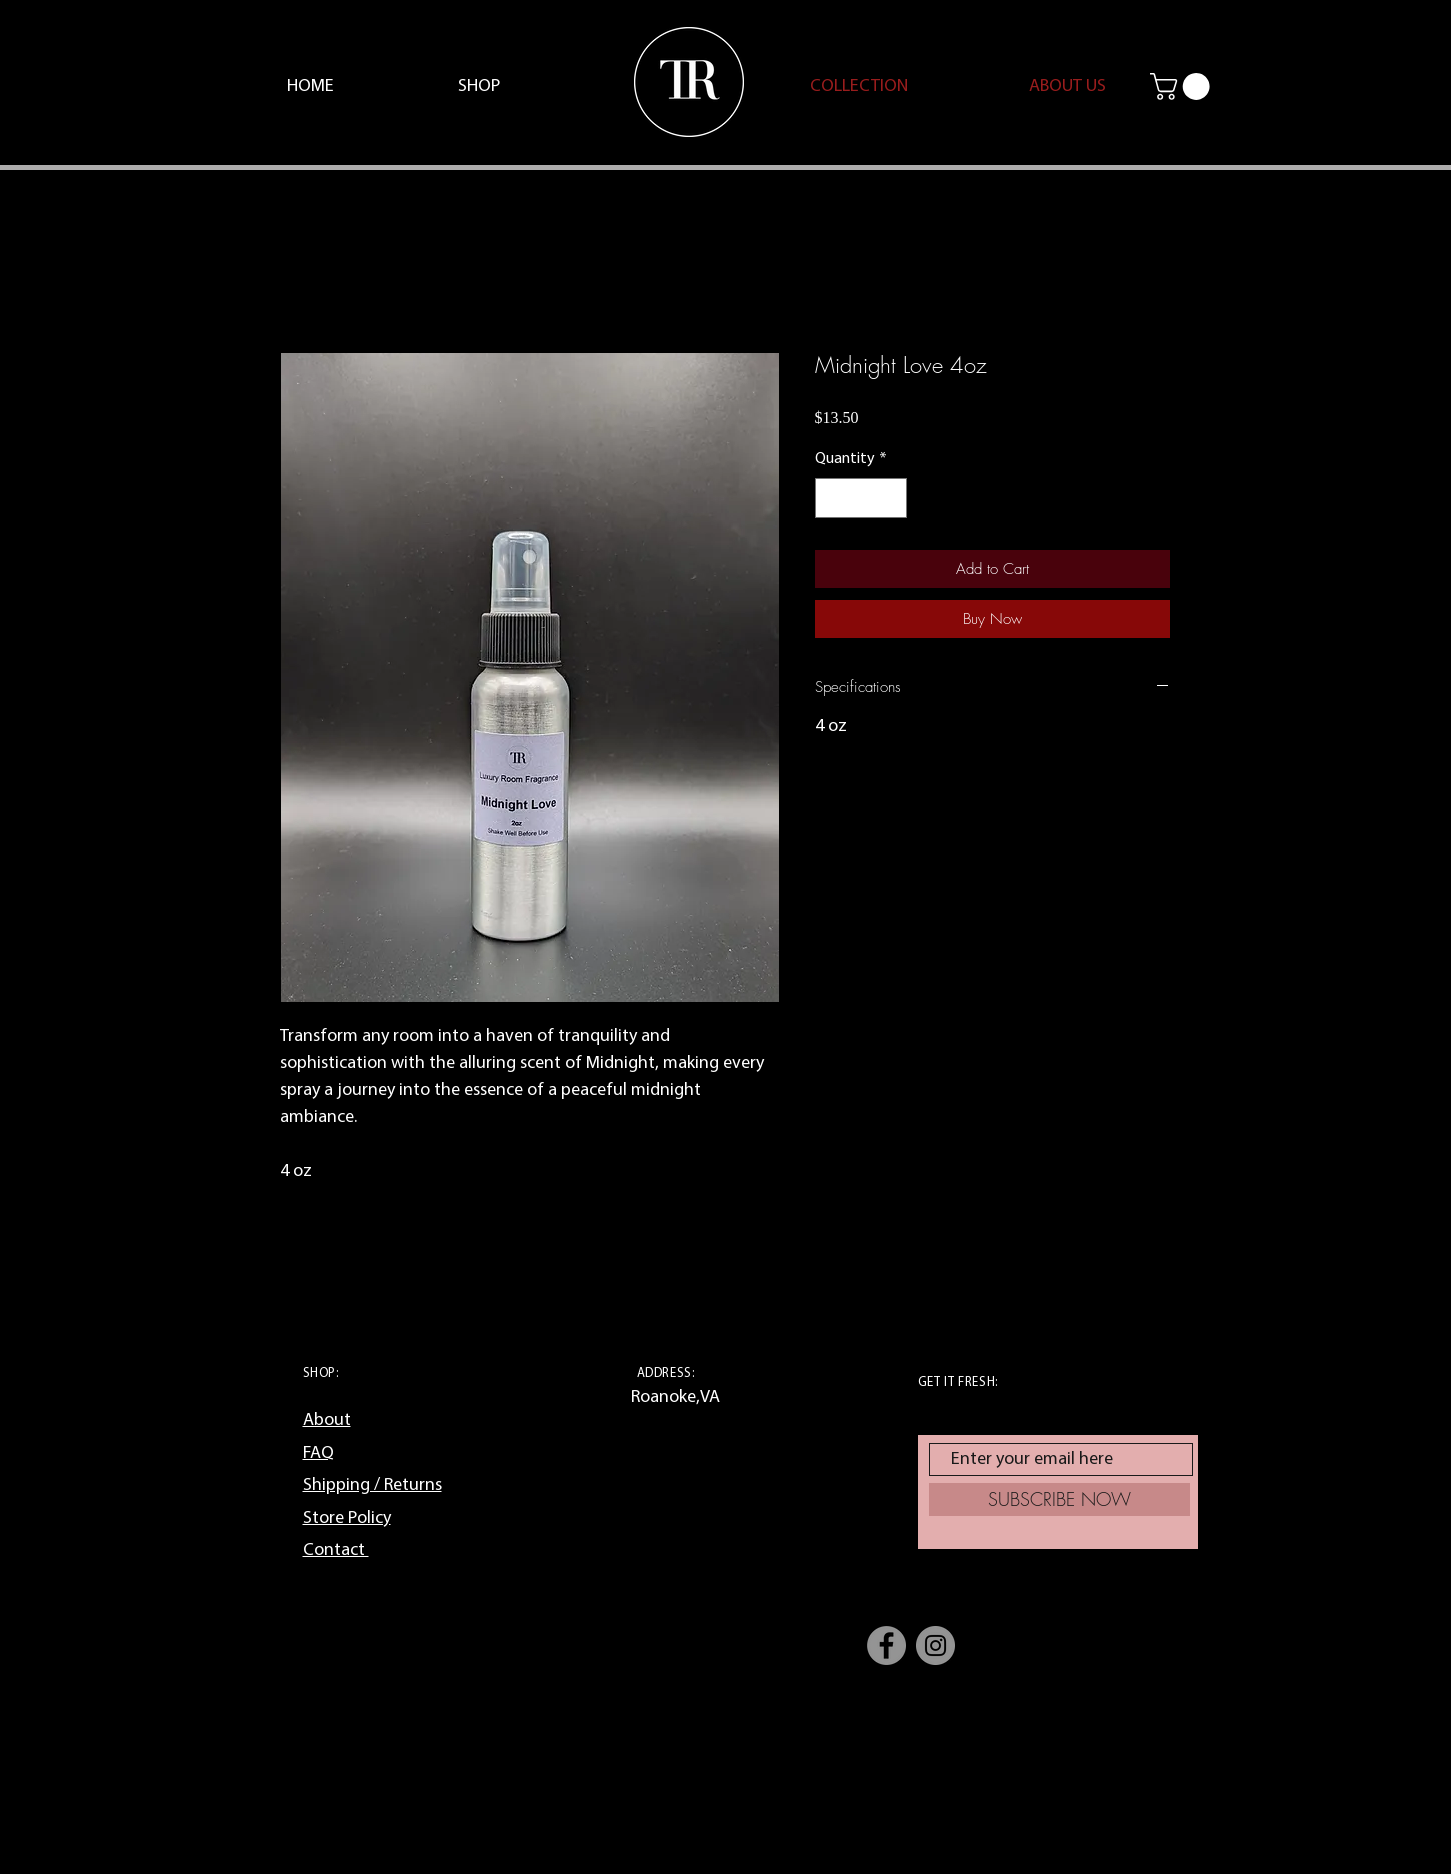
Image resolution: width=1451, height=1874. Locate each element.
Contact (336, 1550)
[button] (1183, 86)
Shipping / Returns (372, 1485)
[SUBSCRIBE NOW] (1059, 1499)
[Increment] (890, 498)
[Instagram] (935, 1645)
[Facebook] (886, 1645)
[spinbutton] (861, 498)
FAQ (318, 1453)
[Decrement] (832, 498)
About (327, 1420)
